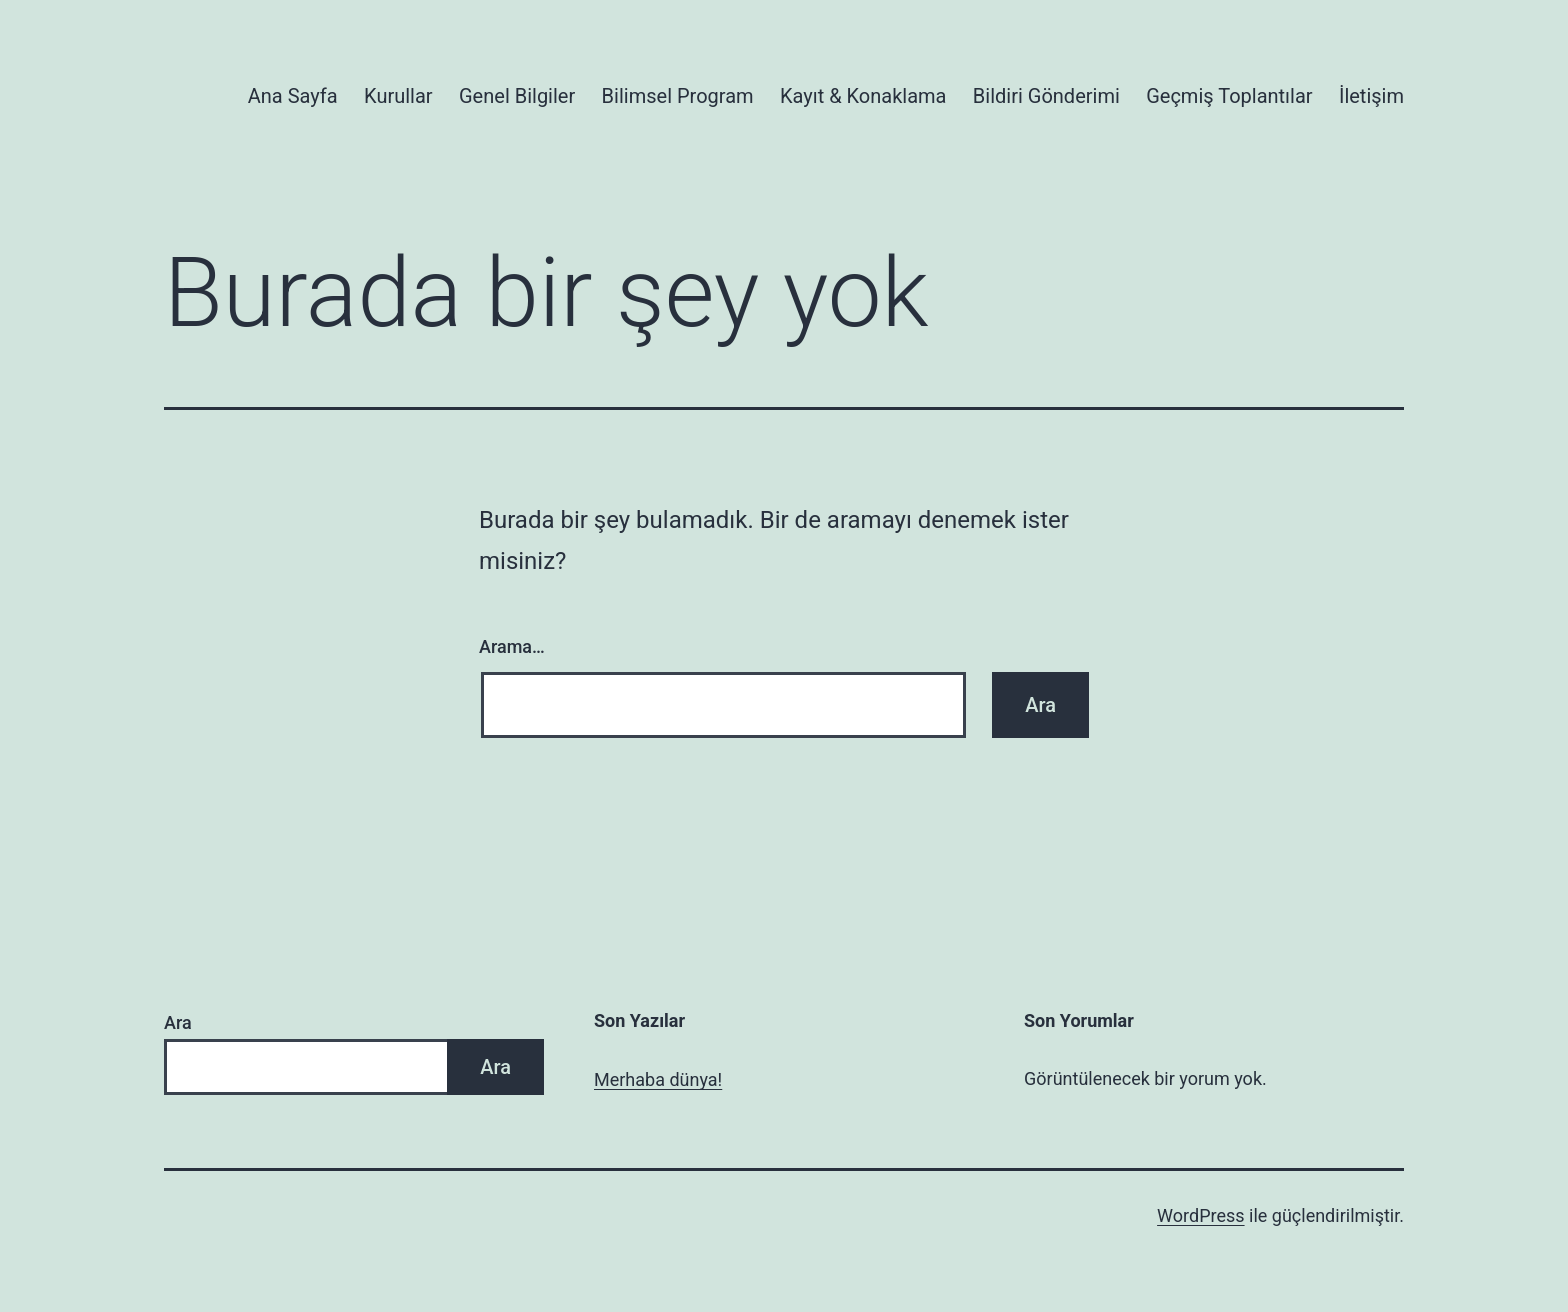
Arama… (512, 646)
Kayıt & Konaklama (863, 96)
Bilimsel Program (678, 96)
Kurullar (398, 96)
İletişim (1371, 96)
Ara (178, 1022)
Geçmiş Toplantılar (1229, 96)
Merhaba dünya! (658, 1079)
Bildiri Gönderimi (1046, 96)
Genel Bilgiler (517, 96)
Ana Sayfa (293, 96)
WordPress (1200, 1215)
